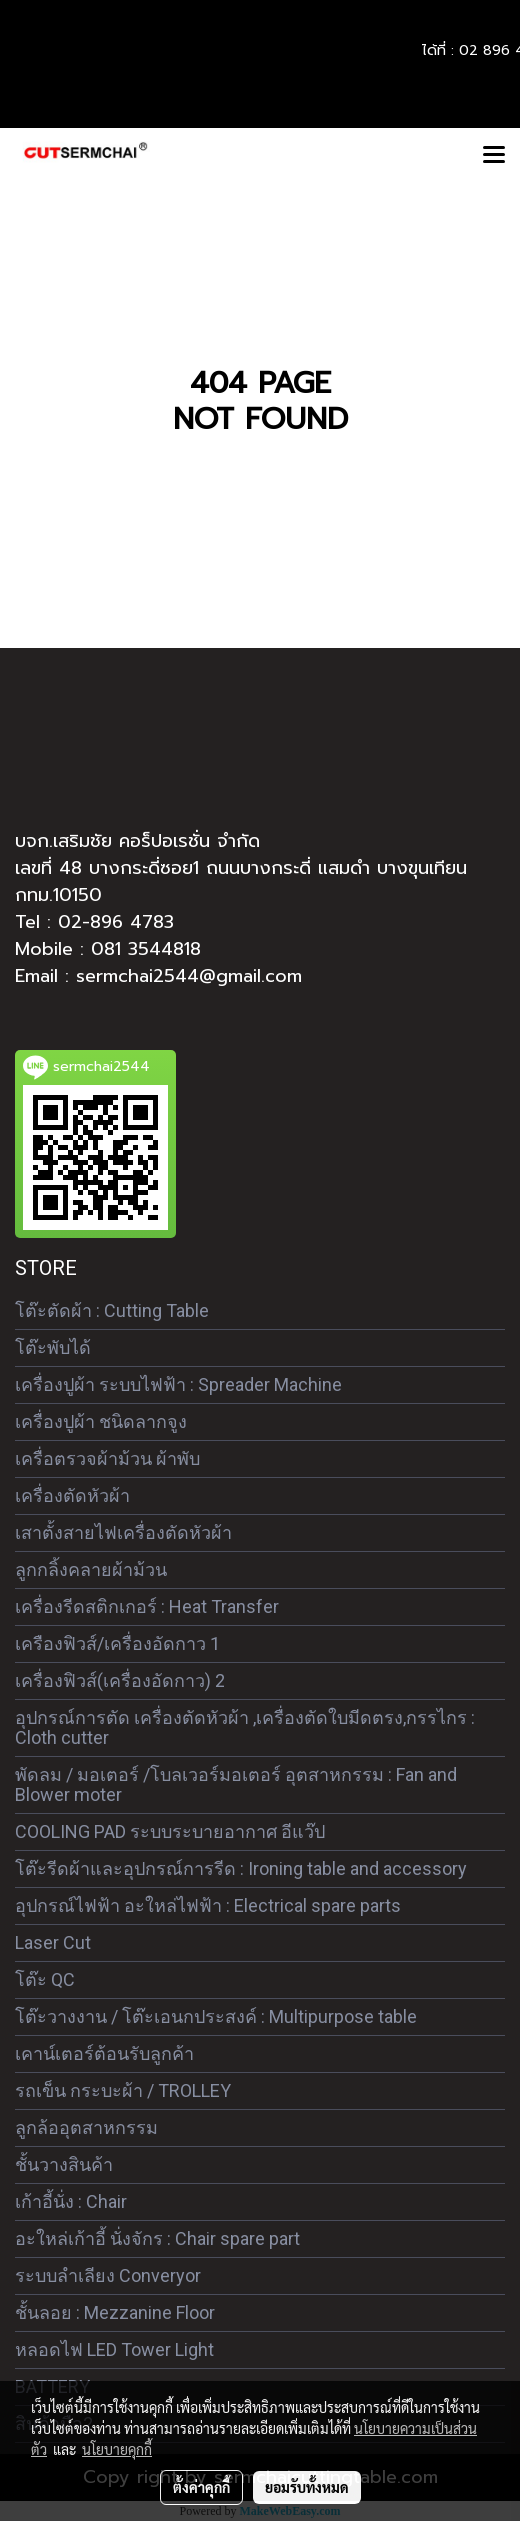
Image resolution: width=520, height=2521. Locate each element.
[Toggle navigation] (494, 156)
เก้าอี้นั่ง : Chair (71, 2201)
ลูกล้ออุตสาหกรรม (86, 2127)
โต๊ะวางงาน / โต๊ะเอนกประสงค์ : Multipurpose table (216, 2016)
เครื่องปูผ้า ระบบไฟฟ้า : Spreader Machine (178, 1384)
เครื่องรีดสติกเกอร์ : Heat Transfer (147, 1606)
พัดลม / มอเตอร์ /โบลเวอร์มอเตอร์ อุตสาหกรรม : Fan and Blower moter (236, 1784)
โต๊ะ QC (45, 1979)
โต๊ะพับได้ (53, 1347)
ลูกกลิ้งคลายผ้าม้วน (91, 1569)
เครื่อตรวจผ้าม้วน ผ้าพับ (107, 1458)
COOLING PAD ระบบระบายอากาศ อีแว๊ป (170, 1831)
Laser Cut (53, 1942)
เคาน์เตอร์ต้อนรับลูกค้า (104, 2053)
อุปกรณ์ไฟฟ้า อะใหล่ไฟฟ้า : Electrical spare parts (208, 1905)
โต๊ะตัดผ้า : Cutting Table (112, 1310)
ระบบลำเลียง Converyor (108, 2275)
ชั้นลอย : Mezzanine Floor (115, 2312)
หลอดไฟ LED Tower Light (114, 2349)
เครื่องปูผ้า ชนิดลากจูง (101, 1421)
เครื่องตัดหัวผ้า (72, 1495)
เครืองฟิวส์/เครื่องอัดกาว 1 (117, 1643)
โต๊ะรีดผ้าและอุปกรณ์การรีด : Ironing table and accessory (241, 1868)
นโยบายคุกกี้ (117, 2449)
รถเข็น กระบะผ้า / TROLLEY (123, 2090)
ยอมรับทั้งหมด (307, 2487)
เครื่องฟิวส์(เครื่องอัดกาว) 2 (120, 1680)
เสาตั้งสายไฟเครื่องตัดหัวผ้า (123, 1532)
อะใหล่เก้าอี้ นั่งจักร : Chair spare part (157, 2238)
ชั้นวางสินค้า (64, 2164)
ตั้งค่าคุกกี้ (201, 2487)
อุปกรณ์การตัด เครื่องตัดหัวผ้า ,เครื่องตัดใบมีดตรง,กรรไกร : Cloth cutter (245, 1727)
